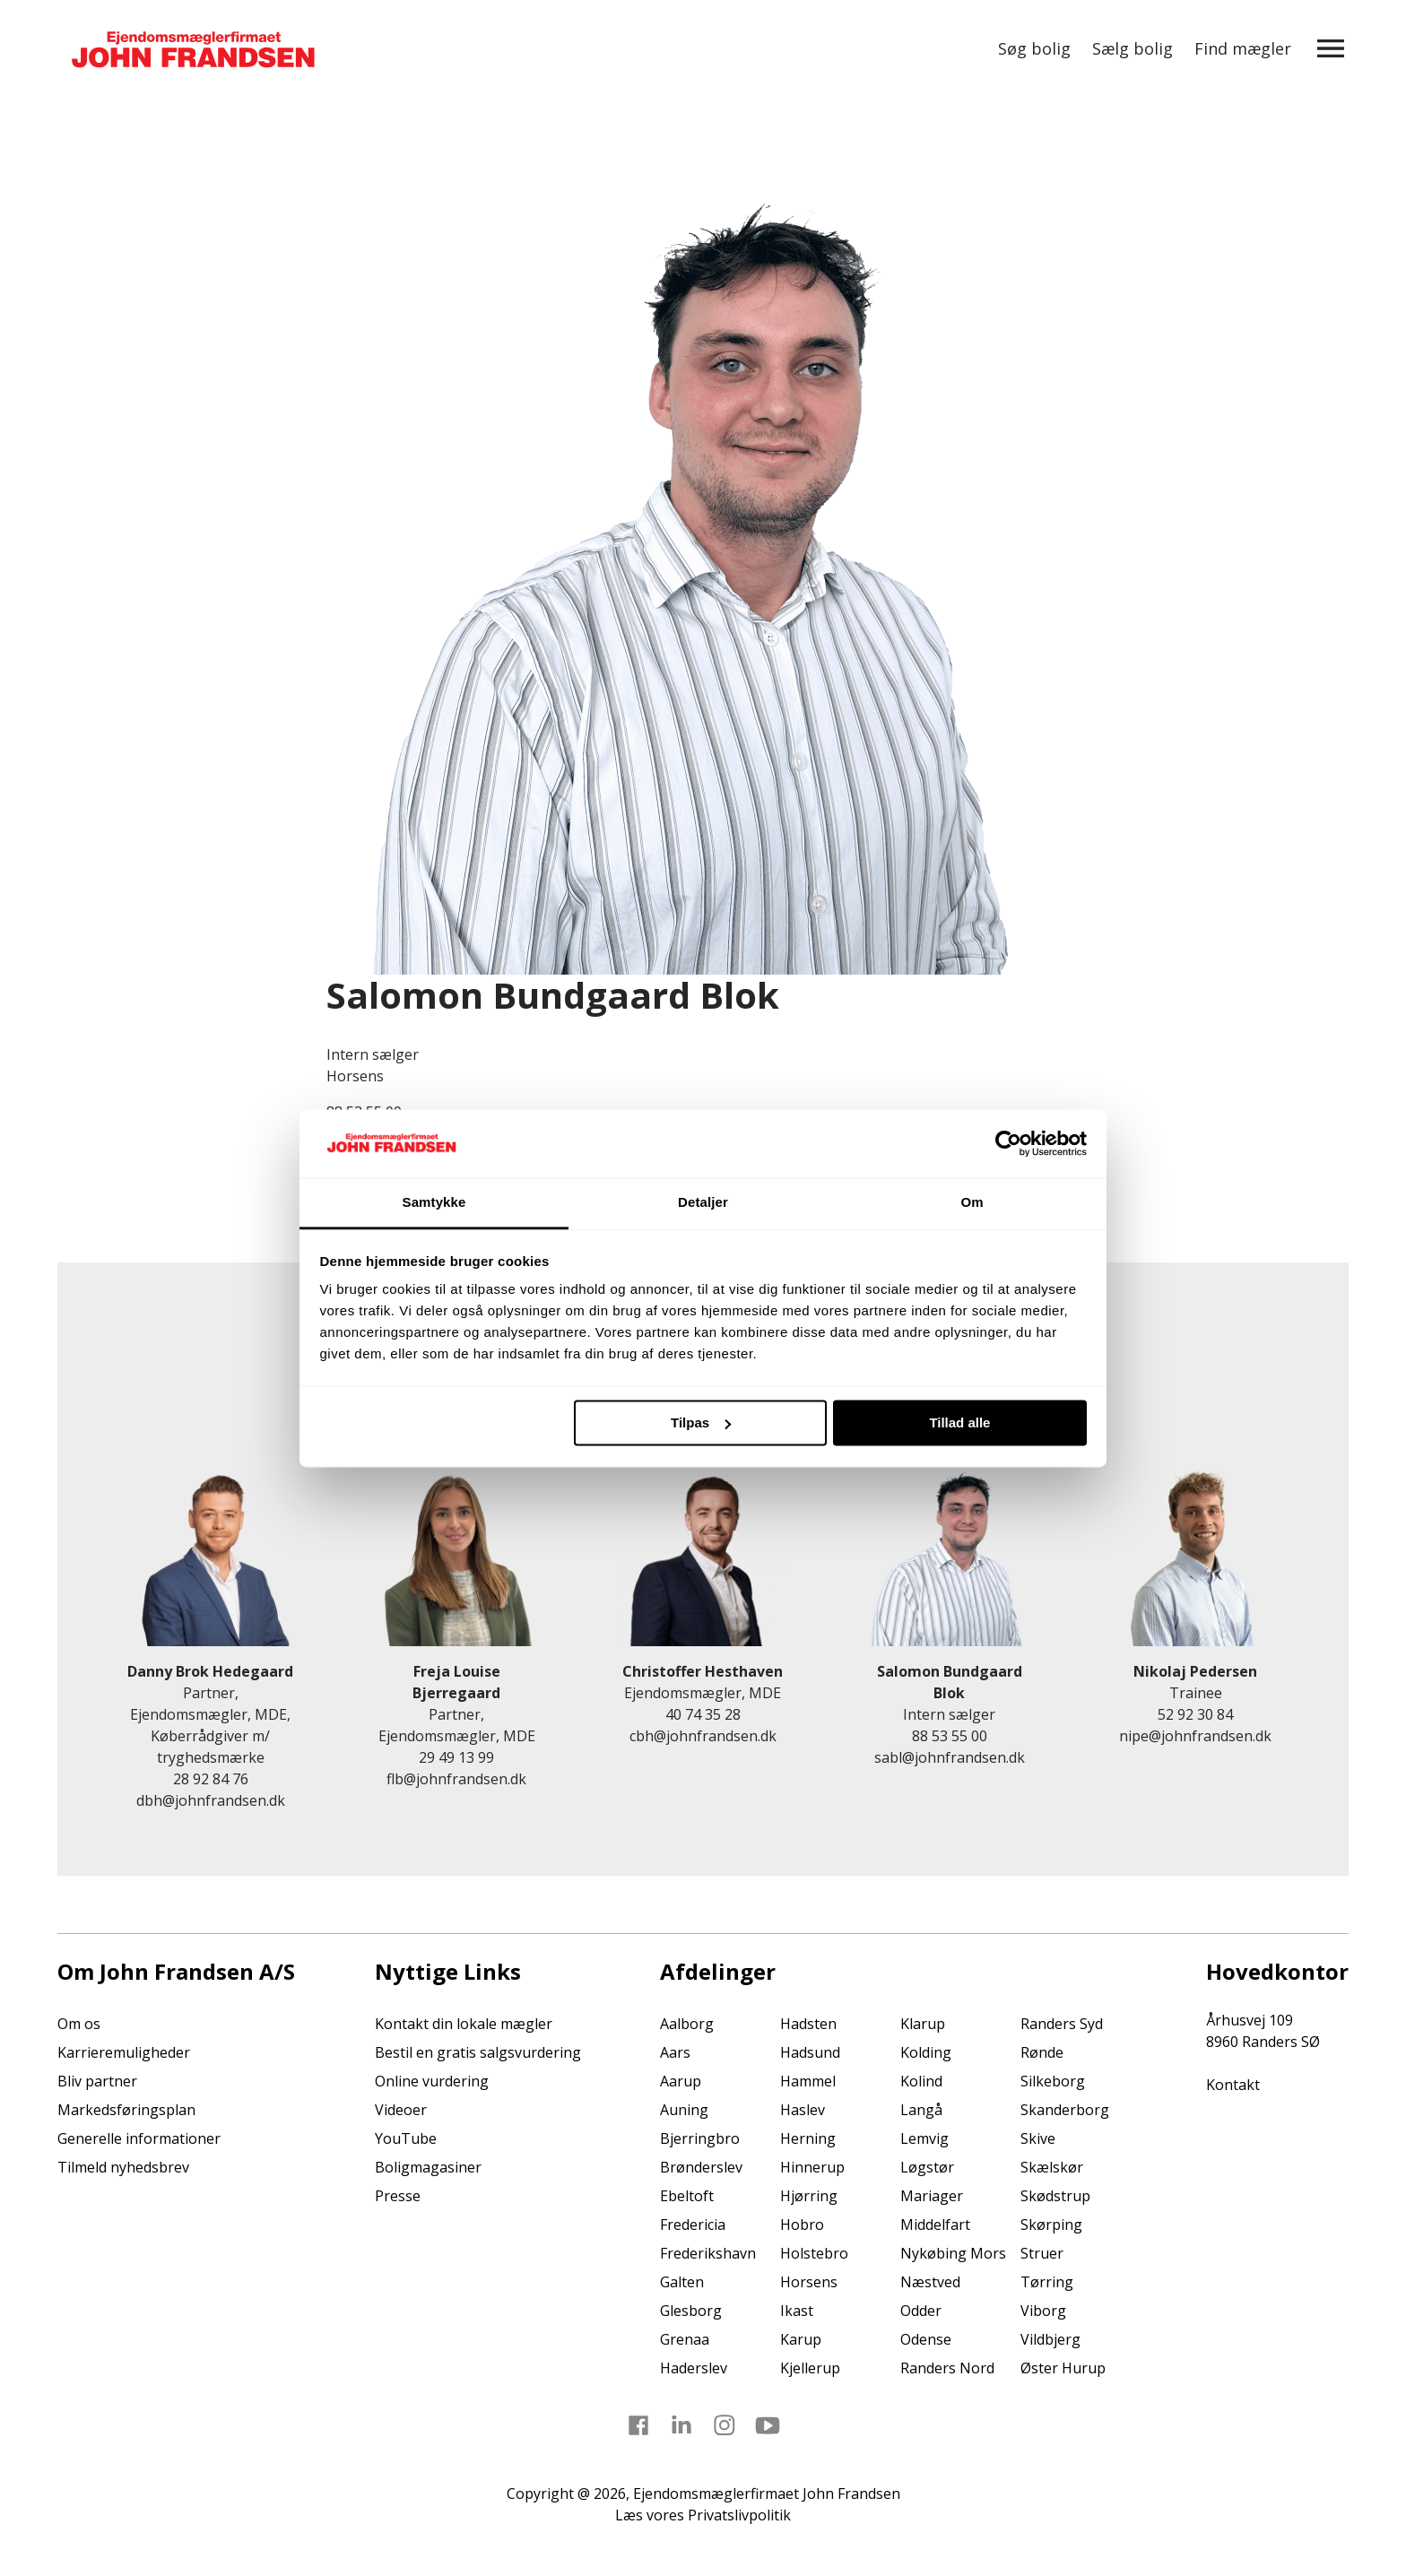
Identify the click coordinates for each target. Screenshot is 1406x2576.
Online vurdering (432, 2081)
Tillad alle (959, 1422)
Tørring (1046, 2282)
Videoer (401, 2110)
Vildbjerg (1050, 2339)
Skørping (1051, 2224)
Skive (1037, 2138)
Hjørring (809, 2196)
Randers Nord (947, 2368)
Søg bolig (1034, 48)
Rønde (1041, 2052)
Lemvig (924, 2138)
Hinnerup (812, 2167)
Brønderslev (701, 2167)
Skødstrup (1055, 2196)
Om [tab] (971, 1202)
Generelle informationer (139, 2138)
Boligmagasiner (428, 2167)
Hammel (808, 2081)
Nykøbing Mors (953, 2253)
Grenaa (684, 2339)
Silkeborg (1052, 2081)
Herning (808, 2138)
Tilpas (701, 1422)
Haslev (802, 2110)
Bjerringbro (700, 2138)
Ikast (796, 2310)
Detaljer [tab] (703, 1202)
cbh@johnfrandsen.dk (703, 1736)
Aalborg (687, 2024)
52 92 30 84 (1195, 1714)
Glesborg (691, 2310)
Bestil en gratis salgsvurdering (478, 2052)
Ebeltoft (687, 2196)
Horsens (809, 2282)
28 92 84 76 (210, 1779)
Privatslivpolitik (739, 2515)
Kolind (921, 2081)
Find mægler (1242, 48)
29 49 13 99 (456, 1757)
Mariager (931, 2196)
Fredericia (692, 2224)
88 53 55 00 (949, 1736)
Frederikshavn (708, 2253)
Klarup (922, 2024)
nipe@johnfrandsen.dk (1195, 1736)
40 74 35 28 (703, 1714)
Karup (800, 2339)
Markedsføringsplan (126, 2110)
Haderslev (693, 2368)
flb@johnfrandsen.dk (456, 1779)
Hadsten (808, 2024)
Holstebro (814, 2253)
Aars (675, 2052)
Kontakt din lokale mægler (463, 2024)
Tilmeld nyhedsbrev (123, 2167)
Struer (1041, 2253)
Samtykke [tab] (434, 1202)
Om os (78, 2024)
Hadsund (810, 2052)
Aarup (680, 2081)
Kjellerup (810, 2368)
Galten (682, 2282)
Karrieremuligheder (123, 2052)
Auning (684, 2110)
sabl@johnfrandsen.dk (949, 1757)
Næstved (930, 2282)
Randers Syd (1061, 2024)
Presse (398, 2196)
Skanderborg (1064, 2110)
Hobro (802, 2224)
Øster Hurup (1063, 2368)
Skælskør (1051, 2167)
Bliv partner (97, 2081)
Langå (921, 2110)
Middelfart (935, 2224)
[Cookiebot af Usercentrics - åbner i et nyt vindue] (1008, 1143)
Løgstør (927, 2167)
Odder (921, 2310)
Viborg (1043, 2310)
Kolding (925, 2052)
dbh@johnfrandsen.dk (210, 1800)
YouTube (406, 2138)
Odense (925, 2339)
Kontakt (1233, 2085)
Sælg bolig (1132, 48)
